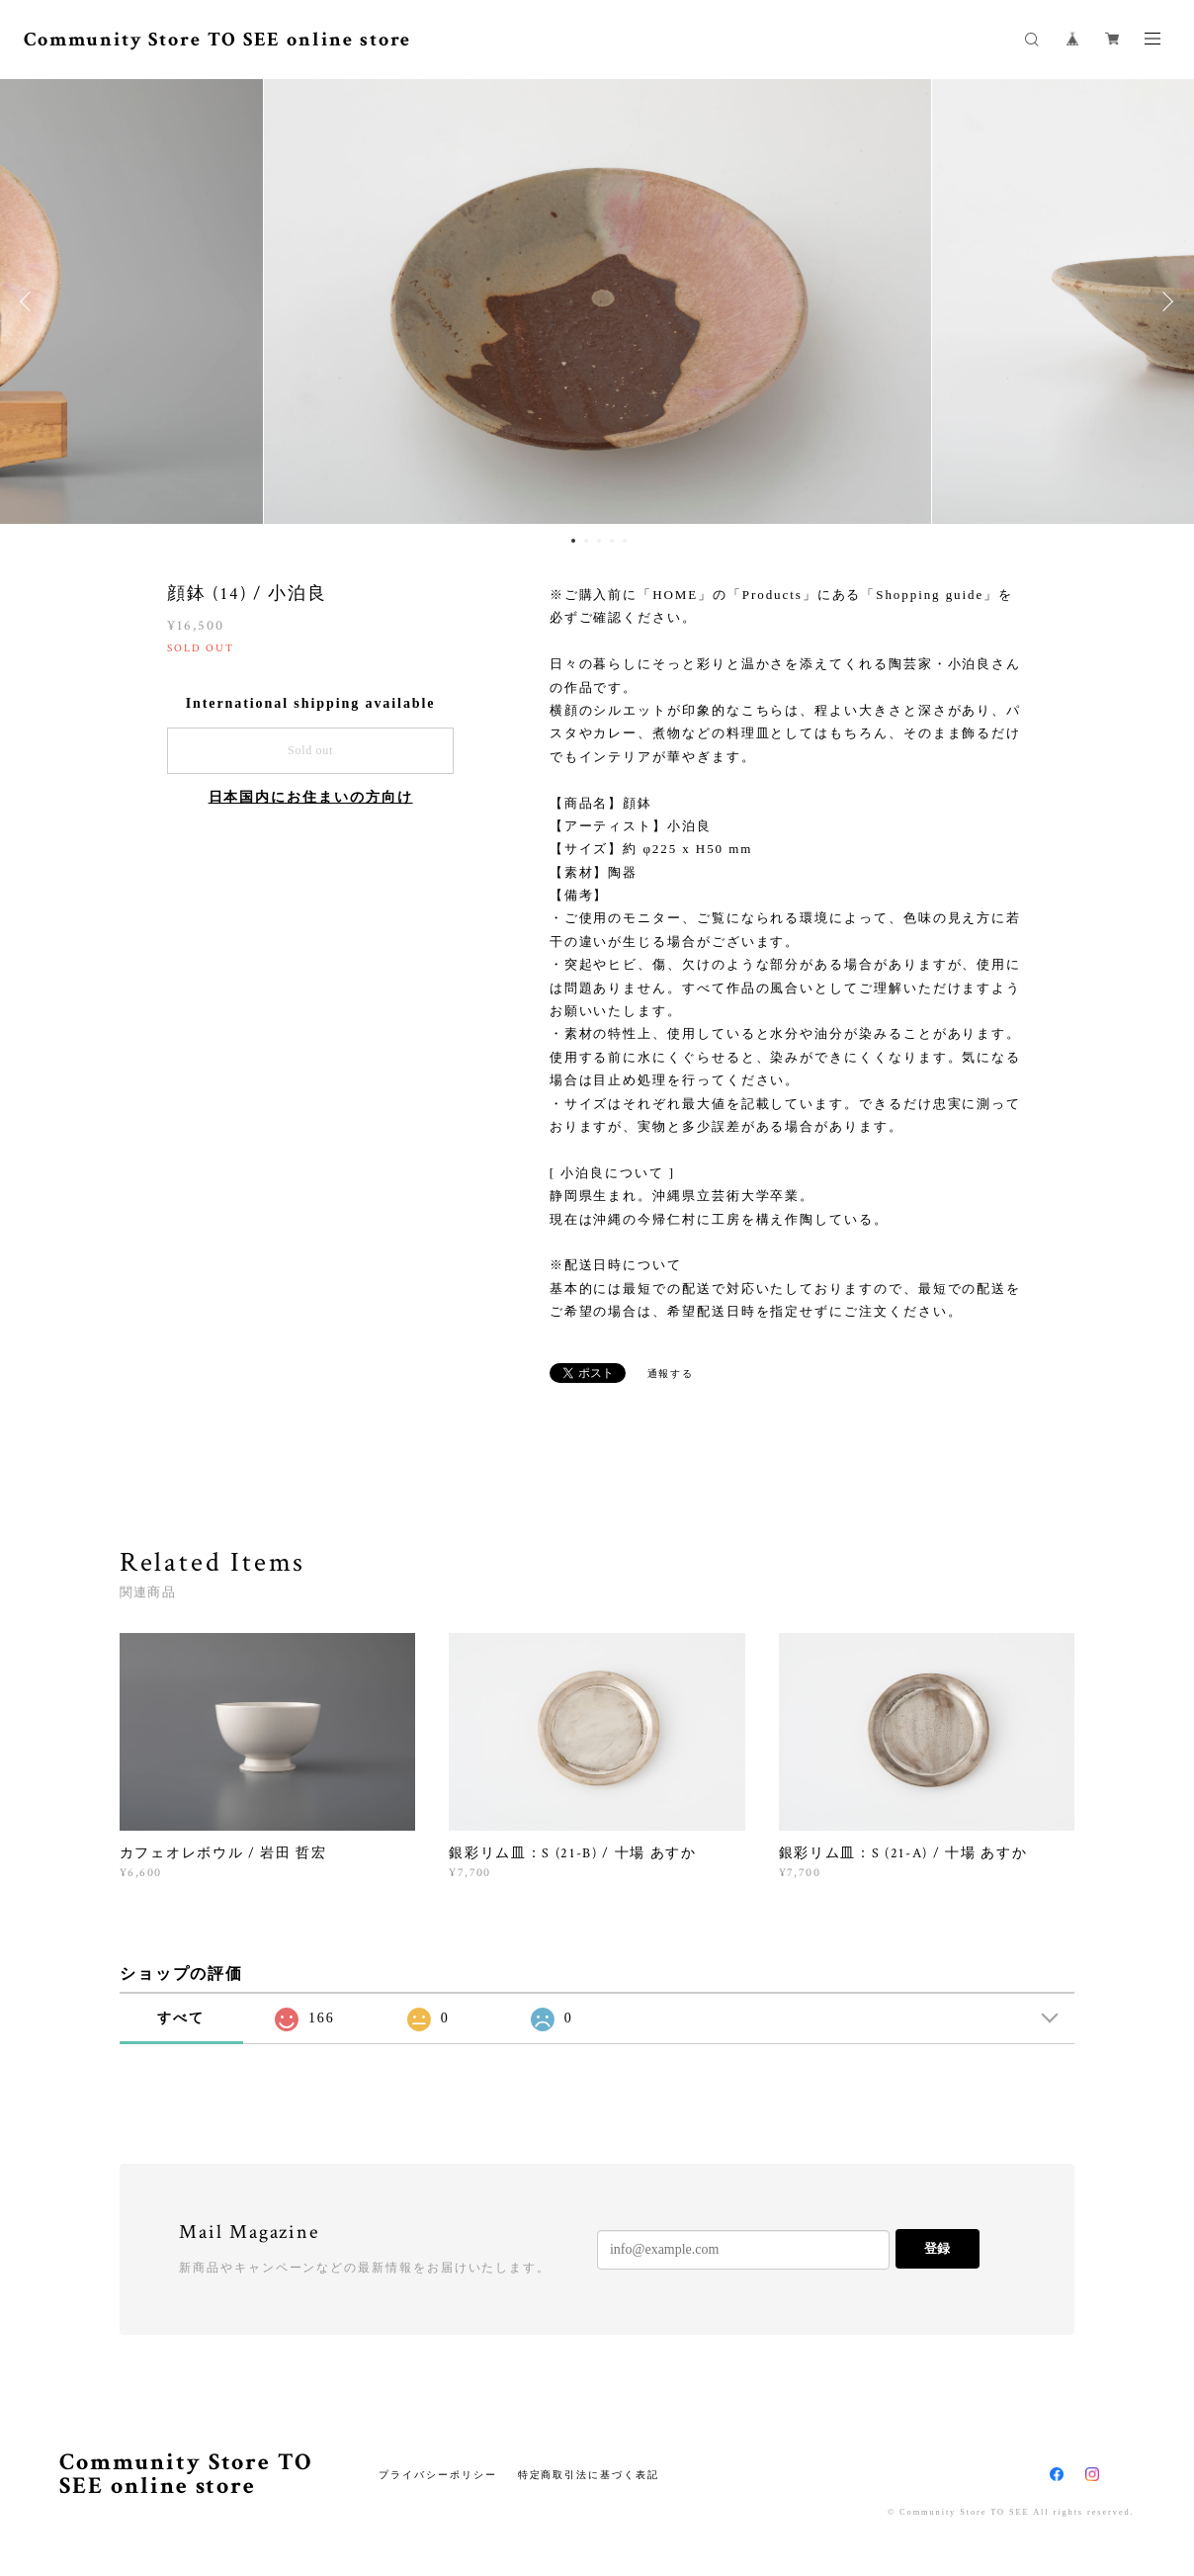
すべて (181, 2018)
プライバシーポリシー (437, 2474)
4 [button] (612, 541)
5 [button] (625, 541)
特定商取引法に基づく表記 (588, 2474)
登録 (937, 2248)
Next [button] (1164, 301)
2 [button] (586, 541)
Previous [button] (30, 301)
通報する (671, 1373)
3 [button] (599, 541)
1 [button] (573, 541)
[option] (597, 301)
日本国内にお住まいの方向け (311, 797)
